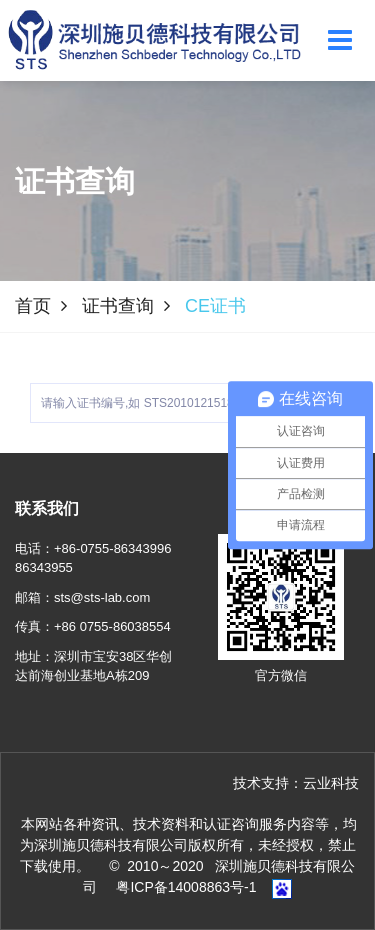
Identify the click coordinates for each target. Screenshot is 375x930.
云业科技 (331, 783)
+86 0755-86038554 (112, 626)
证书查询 (118, 306)
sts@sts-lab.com (102, 597)
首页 (33, 306)
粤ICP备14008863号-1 (186, 887)
